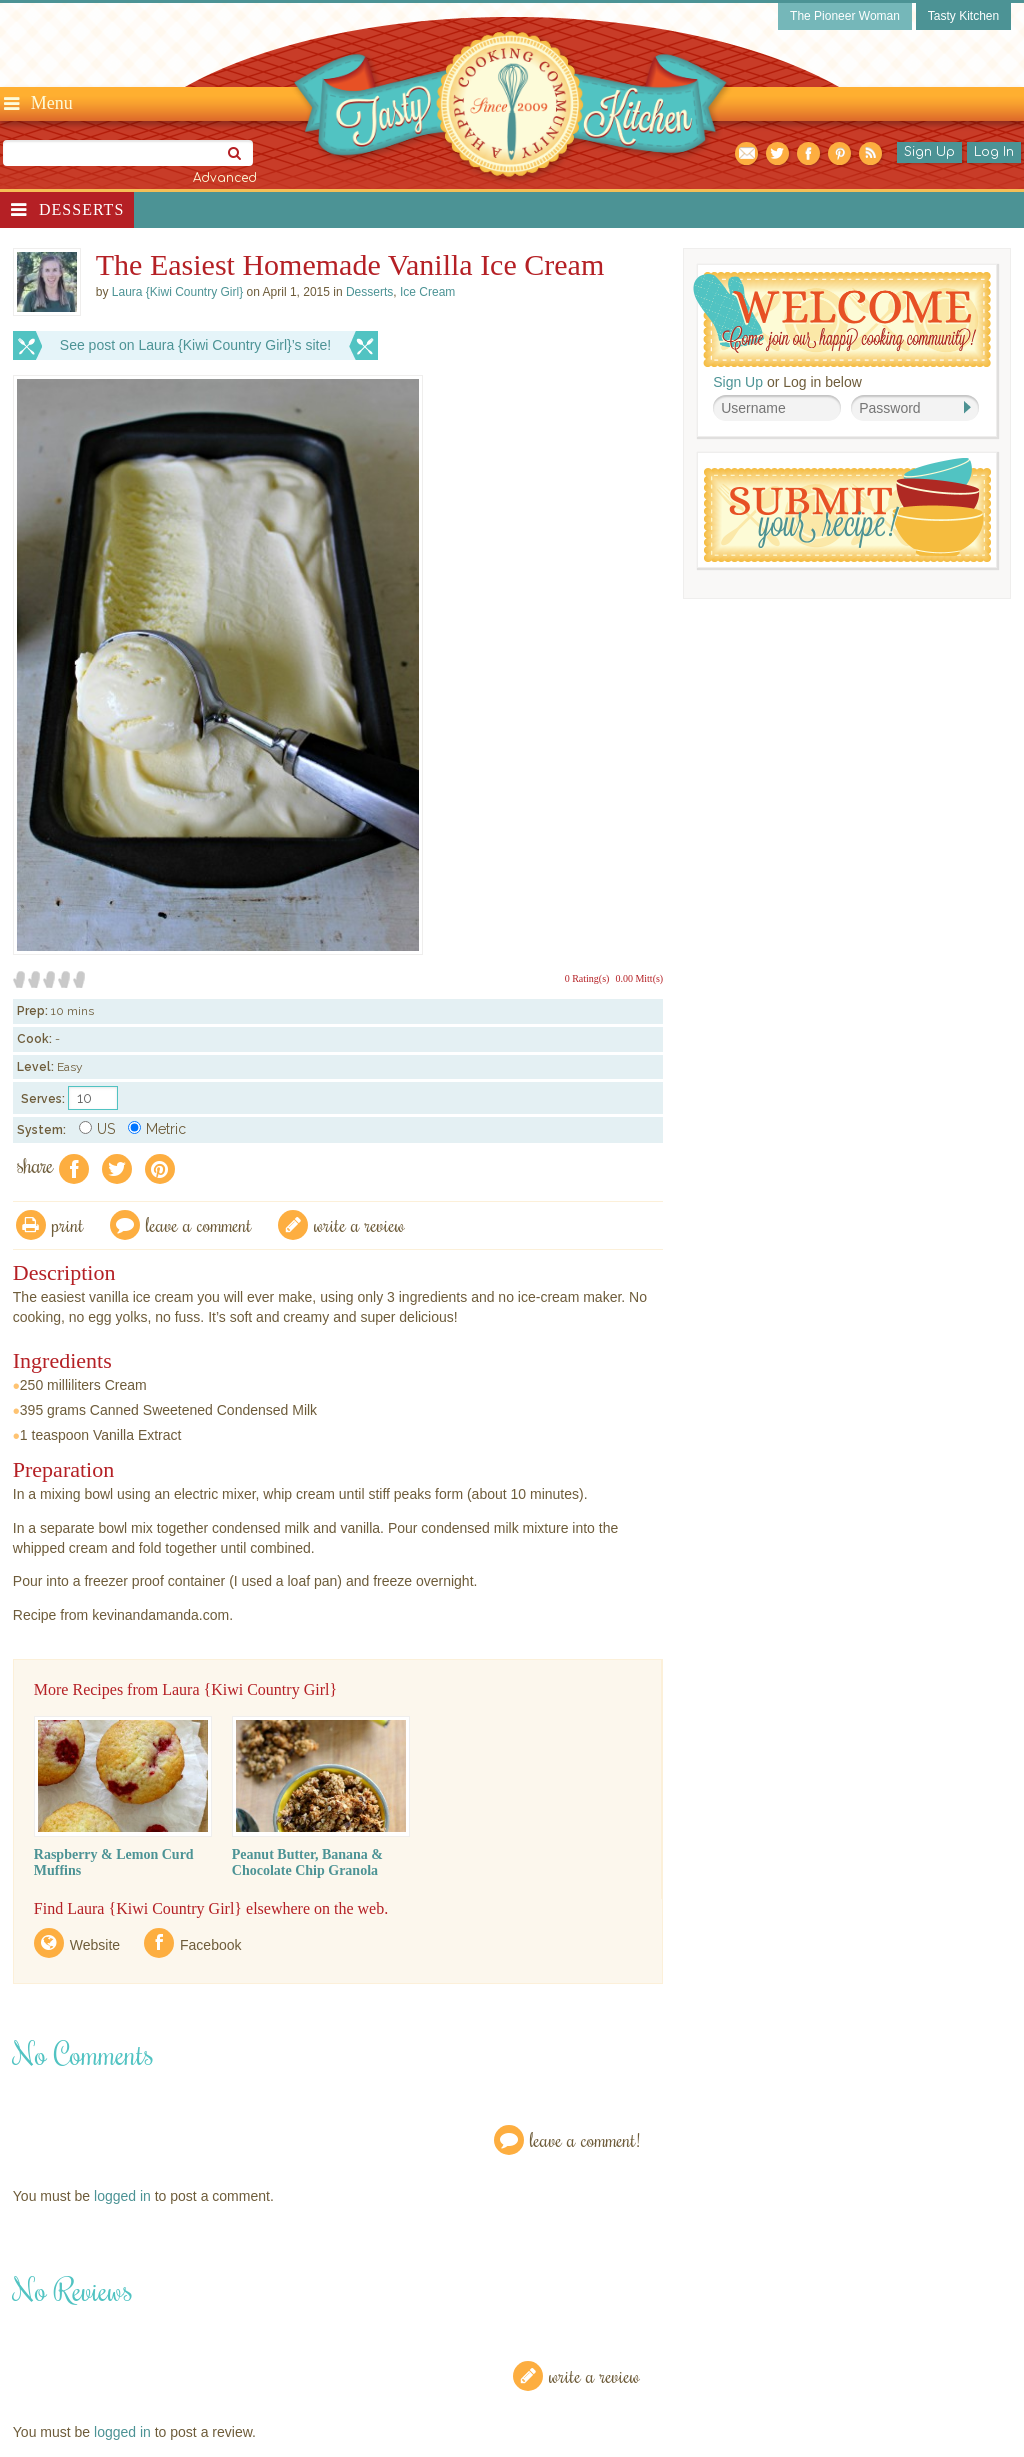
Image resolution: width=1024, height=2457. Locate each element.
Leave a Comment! (585, 2139)
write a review (359, 1224)
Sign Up (929, 152)
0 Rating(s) (587, 978)
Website (95, 1945)
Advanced (225, 178)
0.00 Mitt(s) (639, 978)
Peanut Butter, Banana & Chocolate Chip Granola (307, 1862)
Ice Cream (427, 292)
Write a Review (594, 2375)
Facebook (210, 1945)
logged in (122, 2196)
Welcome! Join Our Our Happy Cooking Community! (842, 319)
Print (68, 1224)
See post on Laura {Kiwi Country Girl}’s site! (195, 345)
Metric (157, 1129)
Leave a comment (199, 1224)
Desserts (81, 209)
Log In (994, 152)
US (97, 1129)
